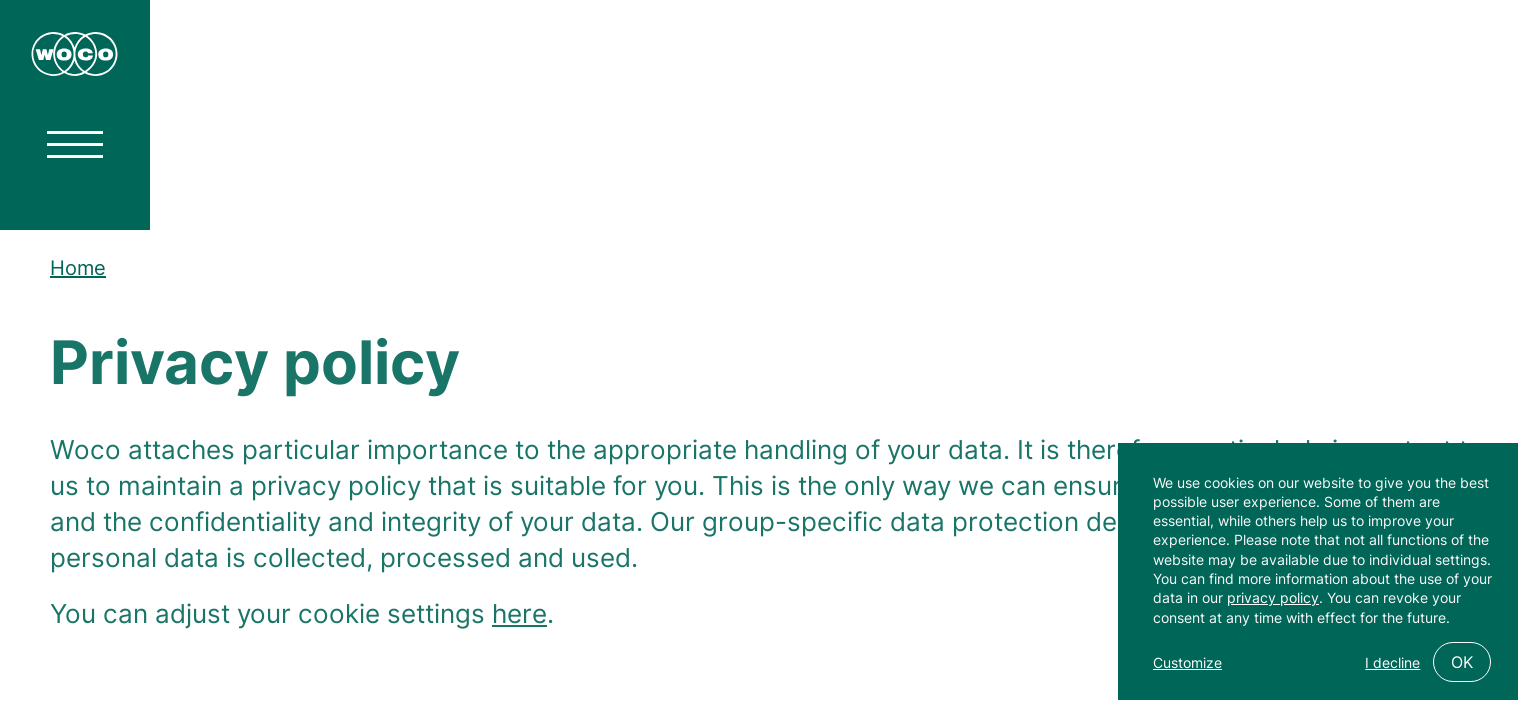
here (519, 618)
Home (78, 268)
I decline (1392, 662)
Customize (1187, 662)
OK (1462, 662)
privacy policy (1273, 597)
